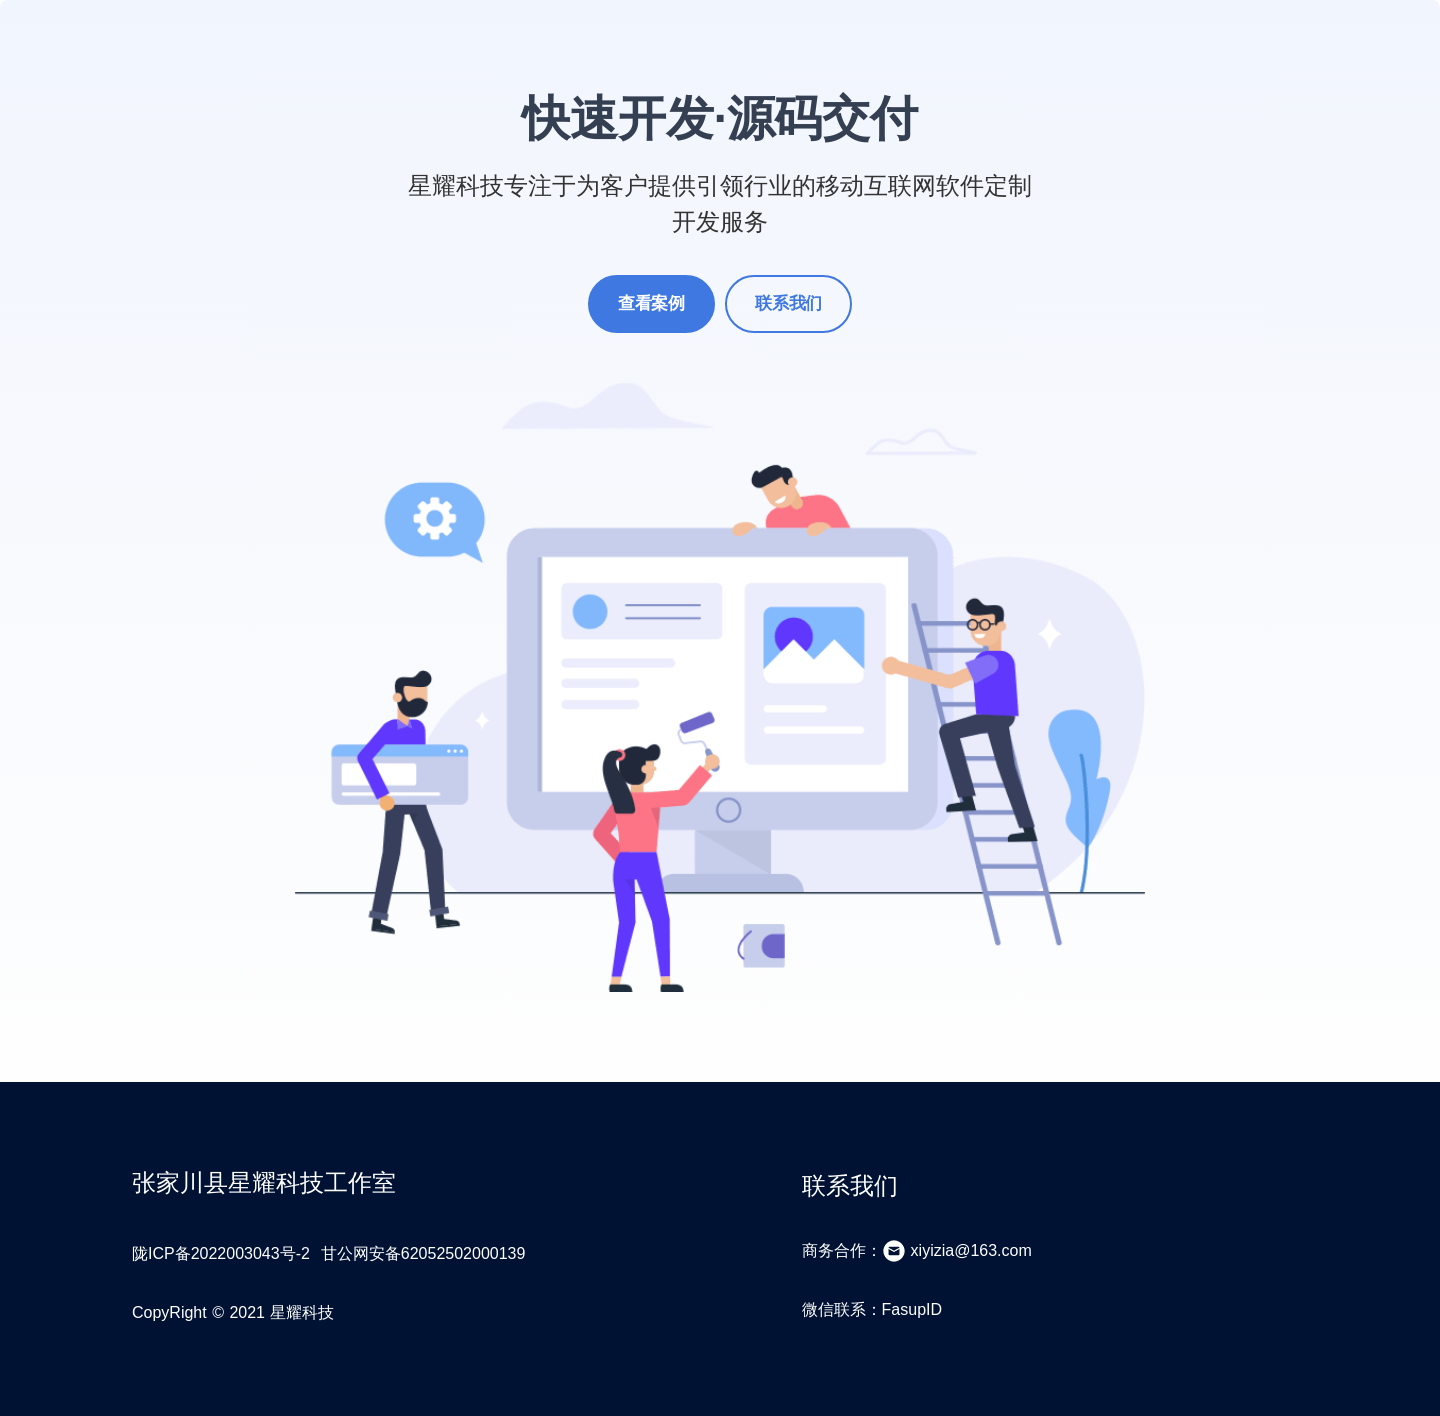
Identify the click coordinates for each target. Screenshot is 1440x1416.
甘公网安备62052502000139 (423, 1253)
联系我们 (788, 303)
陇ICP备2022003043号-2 (221, 1253)
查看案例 (651, 303)
